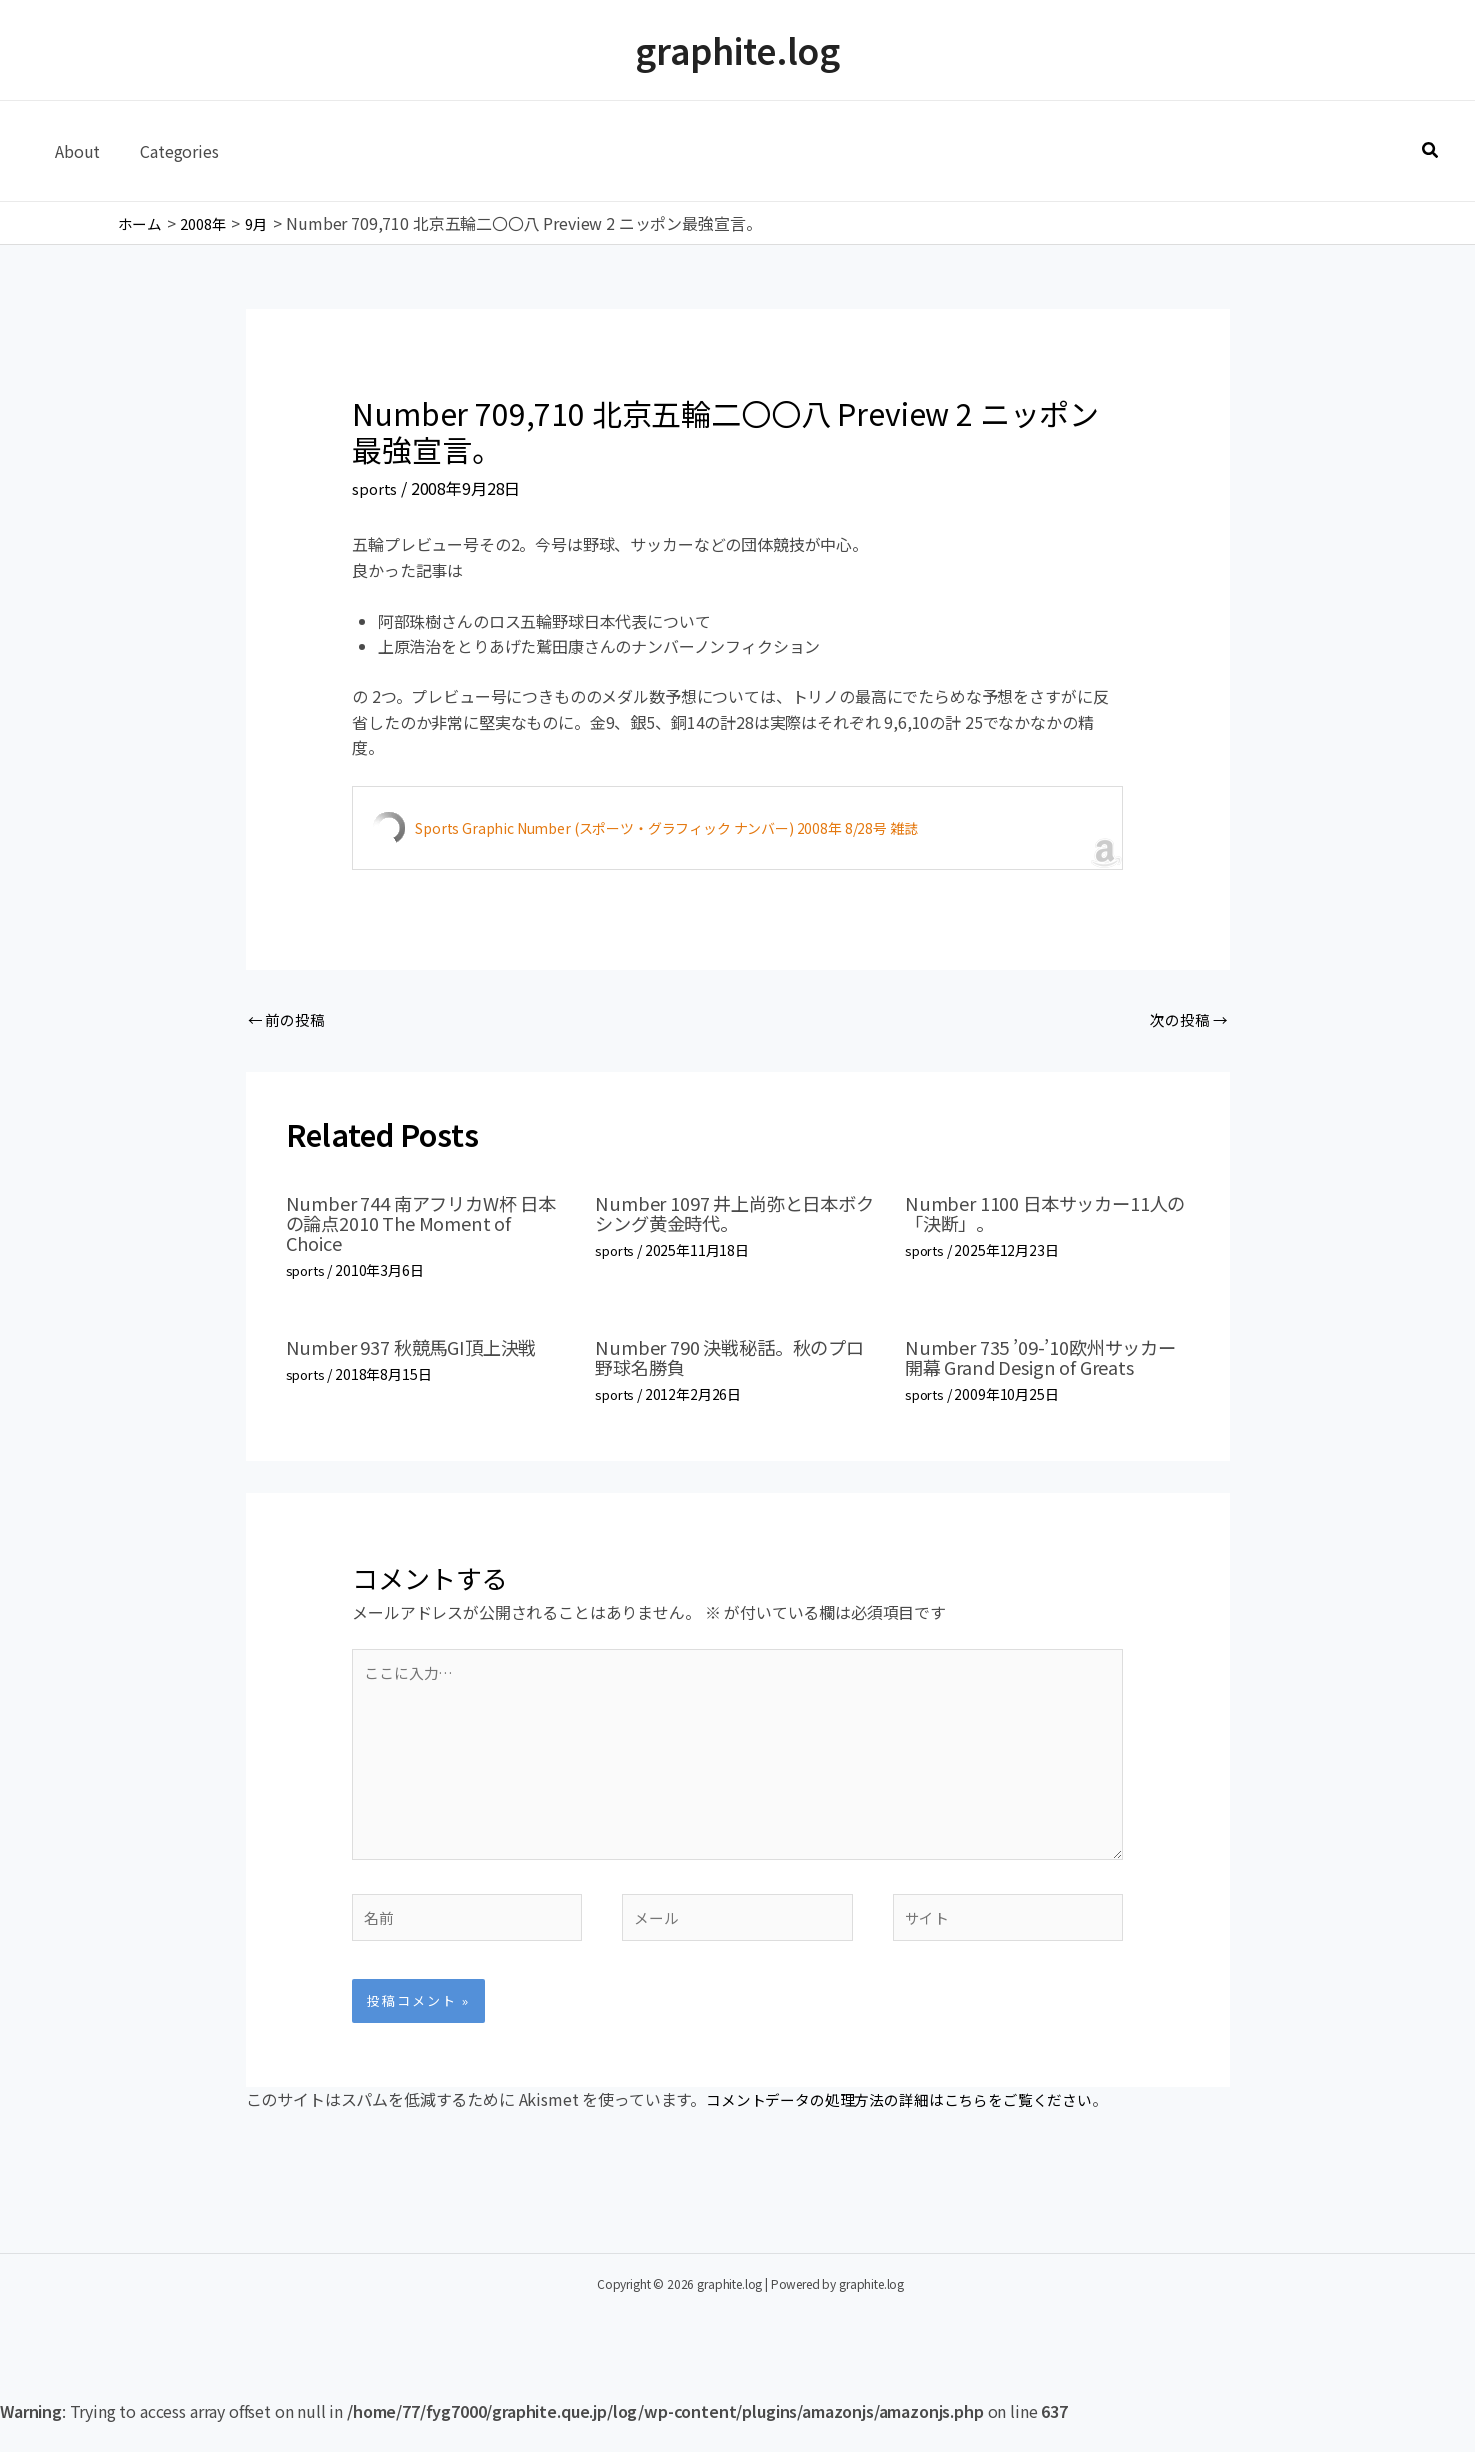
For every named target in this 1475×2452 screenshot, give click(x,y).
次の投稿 (1185, 1021)
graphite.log (737, 49)
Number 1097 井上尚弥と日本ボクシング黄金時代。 (728, 1215)
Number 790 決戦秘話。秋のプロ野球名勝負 (733, 1359)
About (73, 151)
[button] (1431, 151)
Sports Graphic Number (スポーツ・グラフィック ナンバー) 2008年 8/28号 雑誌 (666, 828)
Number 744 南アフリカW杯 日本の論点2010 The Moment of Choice (425, 1225)
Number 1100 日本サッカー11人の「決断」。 (1039, 1215)
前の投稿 (289, 1021)
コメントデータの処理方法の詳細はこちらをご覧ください (912, 2127)
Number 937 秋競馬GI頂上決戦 (423, 1349)
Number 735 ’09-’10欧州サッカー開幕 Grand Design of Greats (1044, 1359)
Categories (167, 151)
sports (375, 488)
